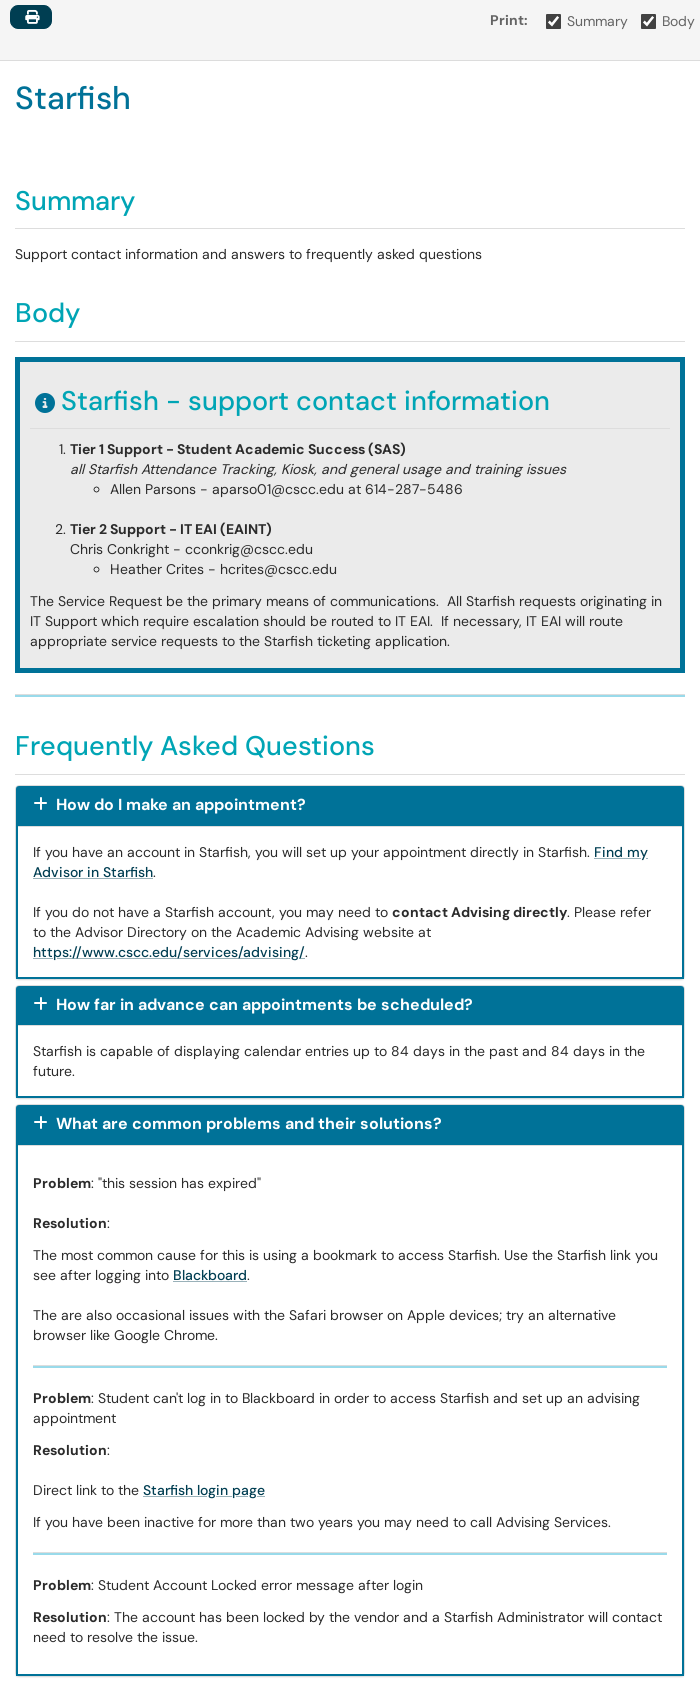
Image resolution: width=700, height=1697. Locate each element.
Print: (509, 20)
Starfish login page (204, 1490)
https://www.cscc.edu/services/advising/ (169, 952)
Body (668, 21)
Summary (587, 21)
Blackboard (210, 1275)
